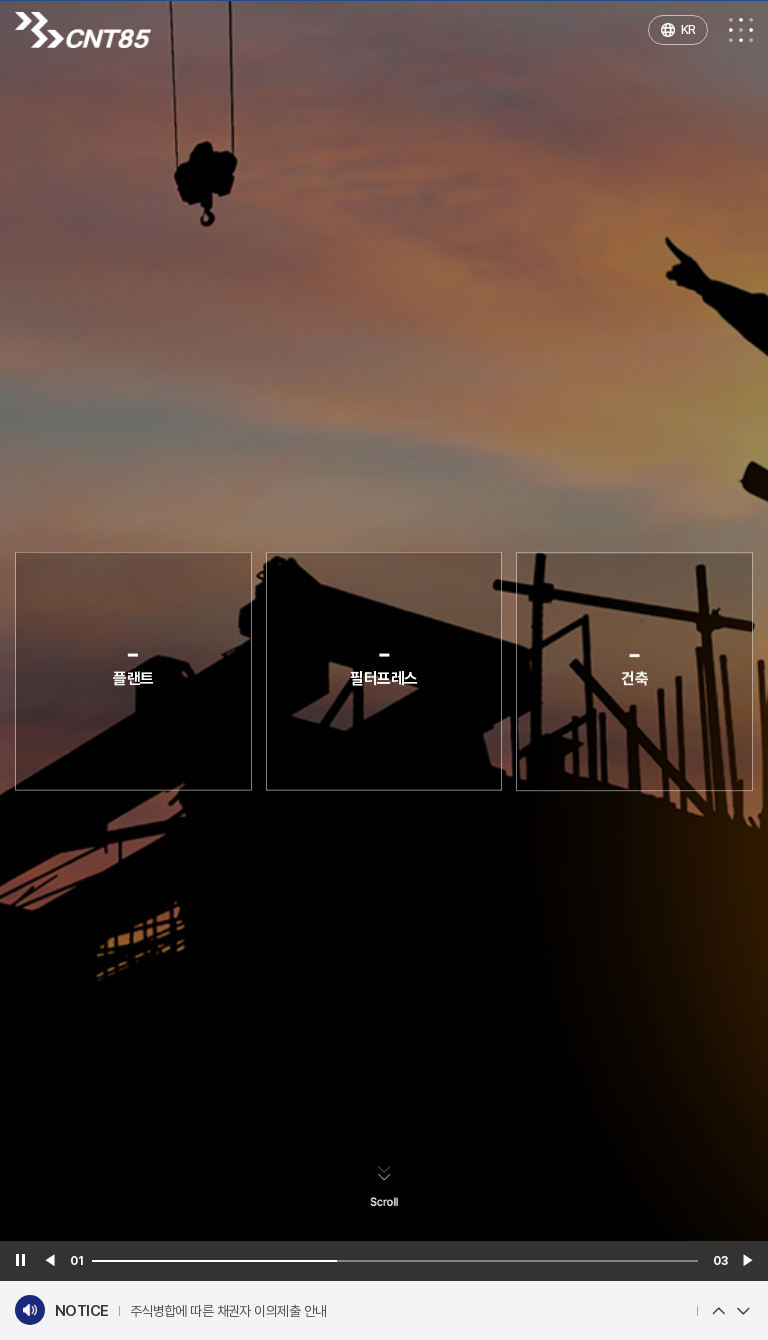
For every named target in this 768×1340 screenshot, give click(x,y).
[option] (408, 1311)
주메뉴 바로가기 (0, 0)
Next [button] (743, 1311)
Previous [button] (718, 1311)
